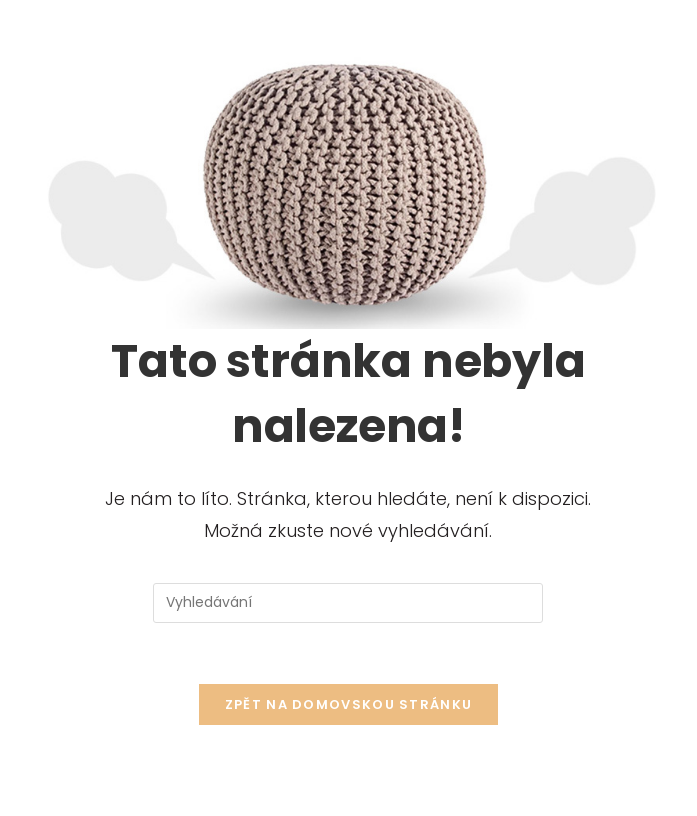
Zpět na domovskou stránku (349, 704)
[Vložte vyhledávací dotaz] (348, 603)
